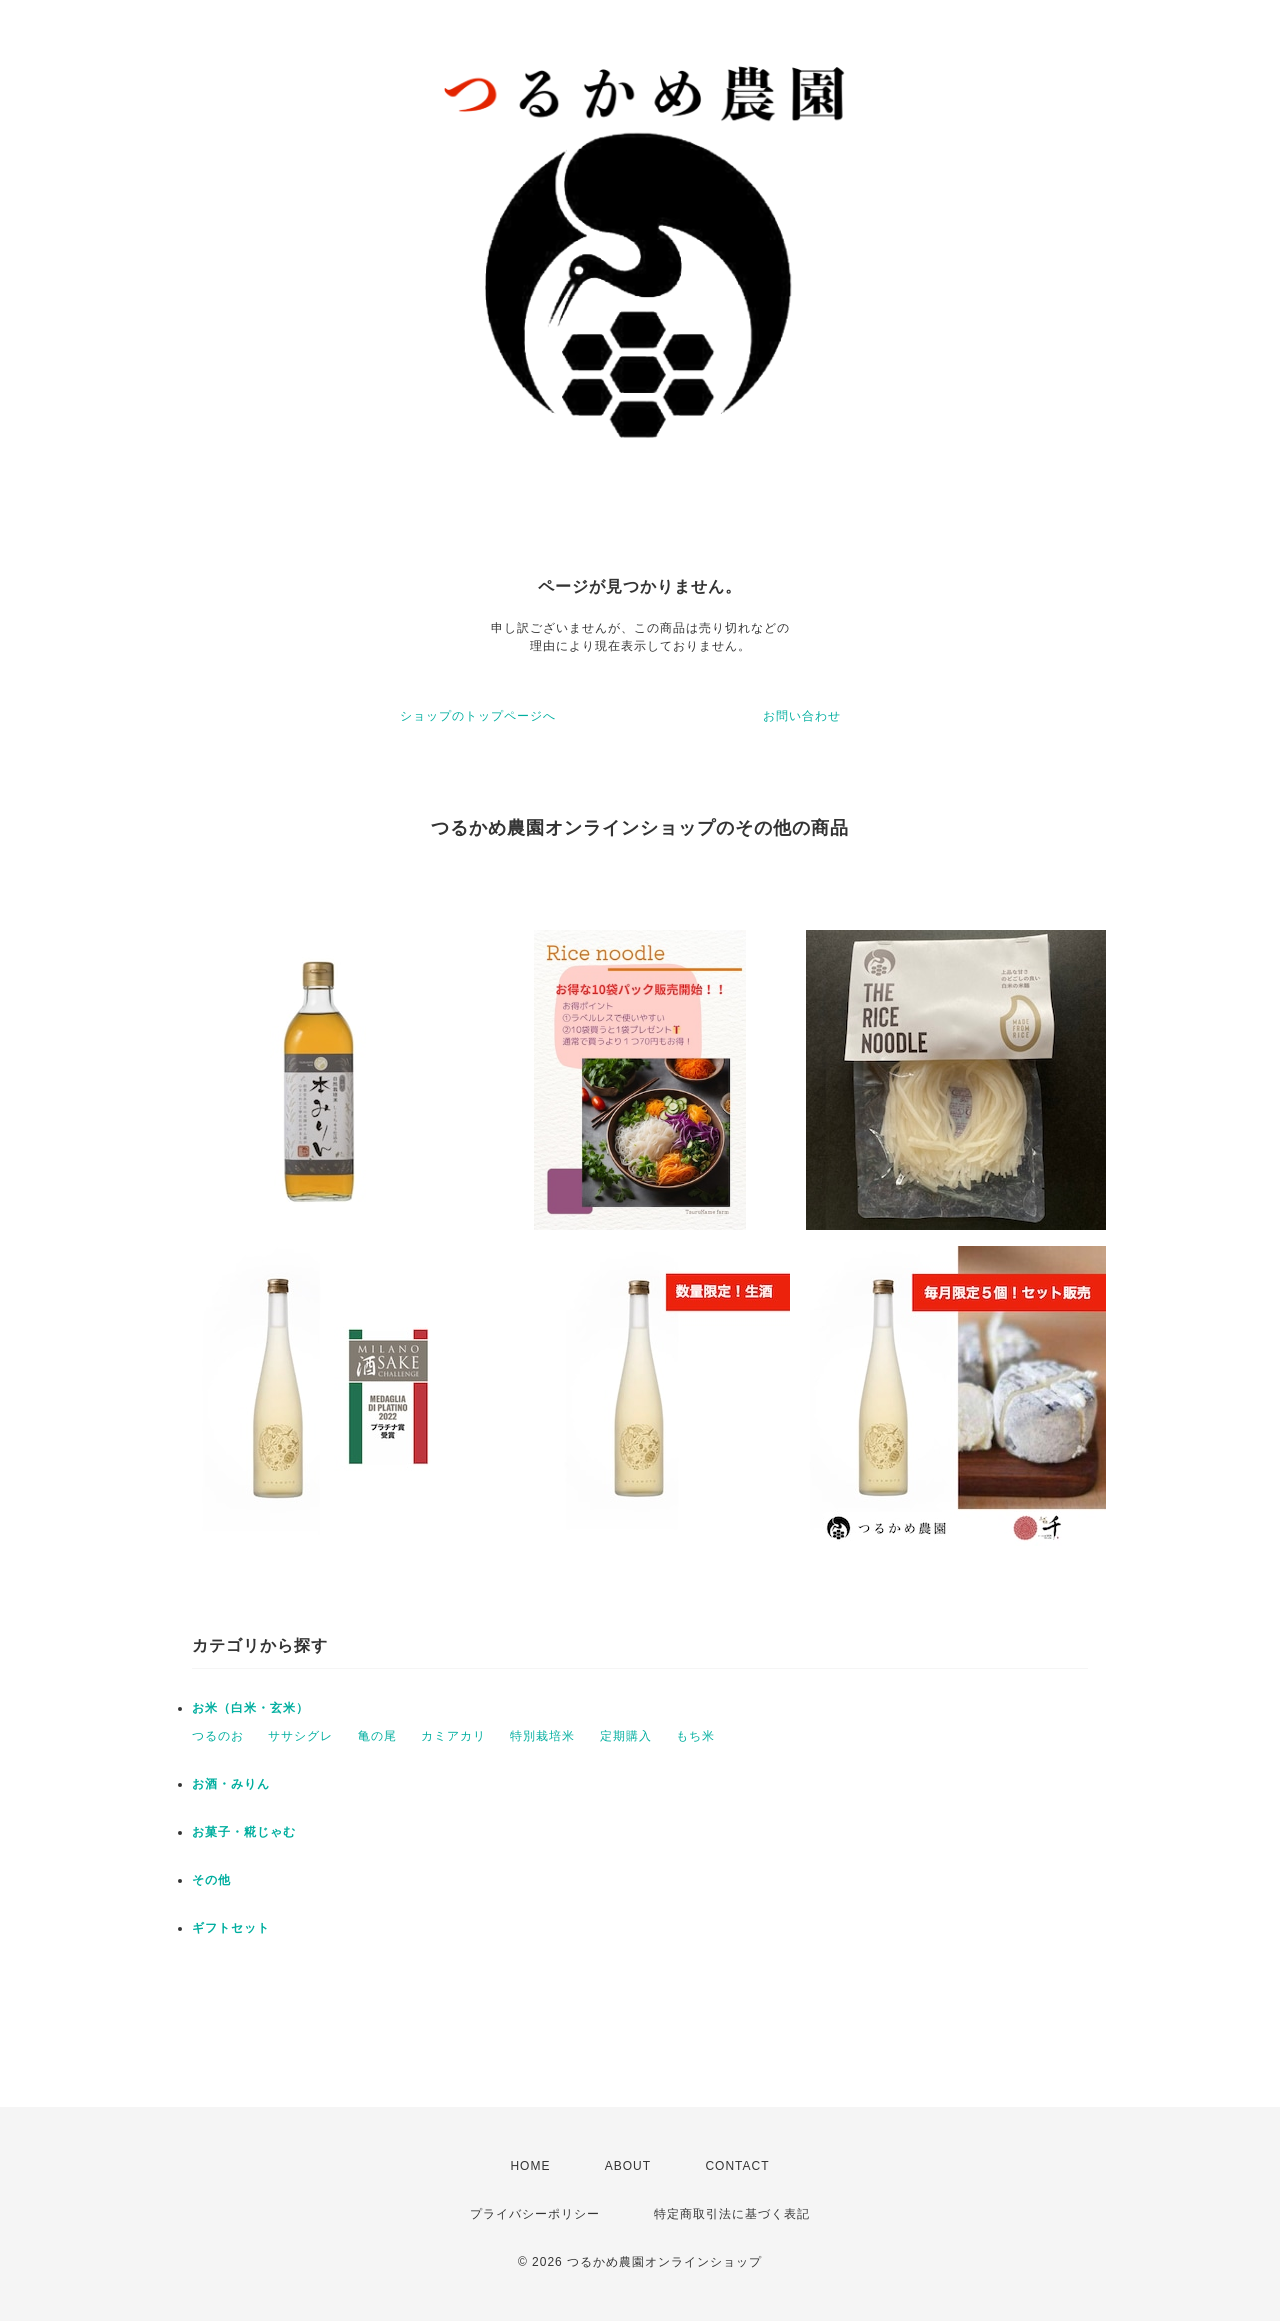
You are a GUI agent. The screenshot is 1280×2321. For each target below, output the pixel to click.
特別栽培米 (542, 1736)
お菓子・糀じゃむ (244, 1832)
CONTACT (737, 2166)
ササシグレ (300, 1736)
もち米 (695, 1736)
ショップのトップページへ (478, 716)
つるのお (218, 1736)
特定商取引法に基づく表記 (732, 2214)
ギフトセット (231, 1928)
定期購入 (626, 1736)
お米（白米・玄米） (250, 1708)
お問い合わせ (802, 716)
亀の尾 (377, 1736)
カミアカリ (453, 1736)
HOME (530, 2166)
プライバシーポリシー (535, 2214)
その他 (211, 1880)
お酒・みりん (231, 1784)
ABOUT (628, 2166)
